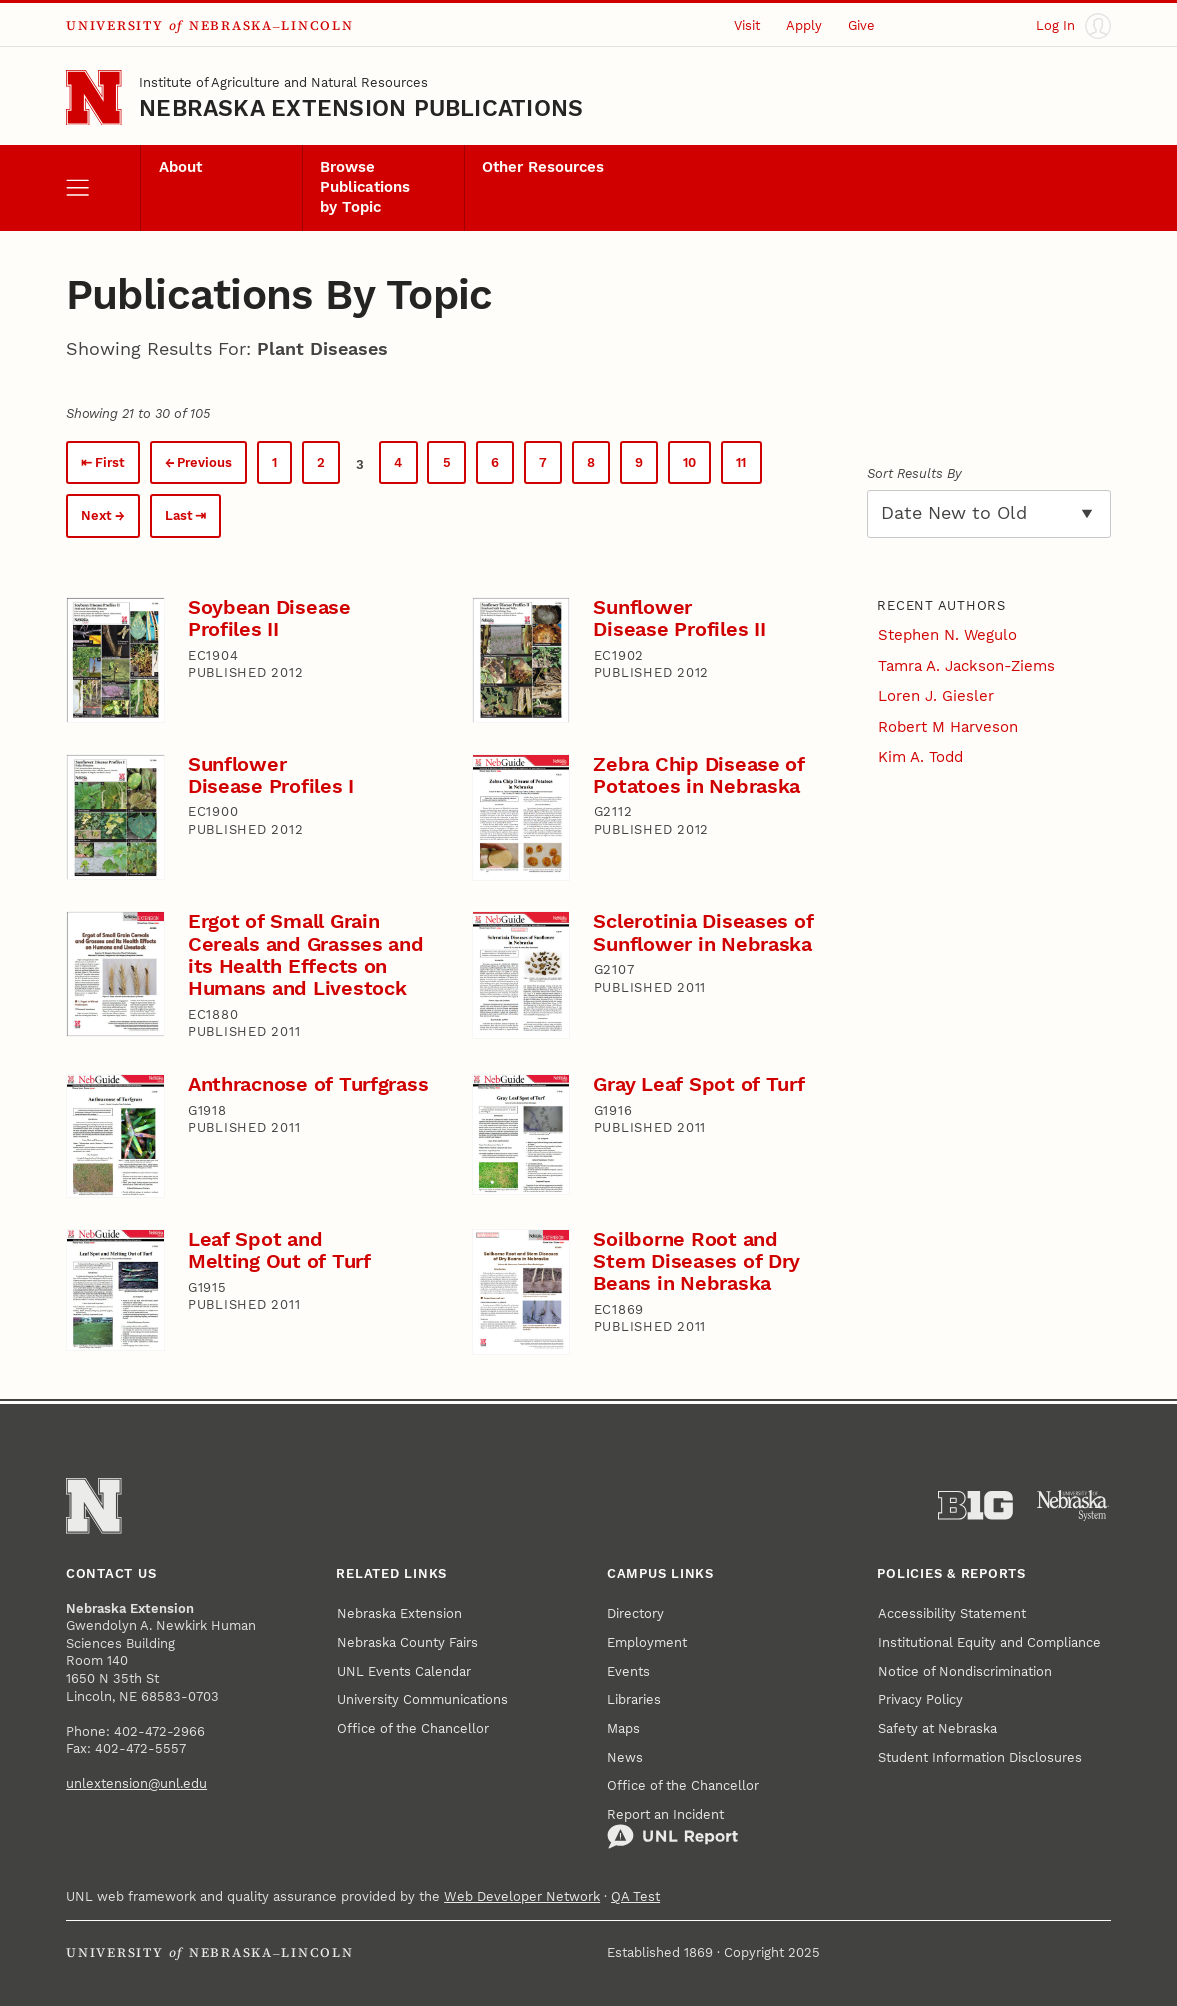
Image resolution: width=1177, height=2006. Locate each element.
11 (741, 462)
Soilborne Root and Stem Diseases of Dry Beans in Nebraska (696, 1261)
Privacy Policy (920, 1699)
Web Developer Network (522, 1896)
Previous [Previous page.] (204, 462)
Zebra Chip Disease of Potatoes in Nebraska (698, 775)
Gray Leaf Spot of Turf (698, 1084)
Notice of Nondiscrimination (965, 1671)
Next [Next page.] (96, 515)
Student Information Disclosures (980, 1757)
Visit (747, 25)
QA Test (635, 1896)
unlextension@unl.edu (136, 1783)
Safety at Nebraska (937, 1728)
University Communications (422, 1699)
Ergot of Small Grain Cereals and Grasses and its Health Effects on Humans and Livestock (306, 955)
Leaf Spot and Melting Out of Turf (279, 1250)
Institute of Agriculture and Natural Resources (283, 82)
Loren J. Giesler (936, 696)
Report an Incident (672, 1828)
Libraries (634, 1699)
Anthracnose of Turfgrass (308, 1084)
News (625, 1757)
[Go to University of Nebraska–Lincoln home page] (93, 97)
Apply (804, 25)
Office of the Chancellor (413, 1728)
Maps (623, 1728)
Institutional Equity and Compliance (989, 1642)
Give (861, 25)
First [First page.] (110, 462)
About (180, 167)
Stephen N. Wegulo (947, 635)
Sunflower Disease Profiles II (679, 618)
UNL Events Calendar (404, 1671)
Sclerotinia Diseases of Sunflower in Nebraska (703, 932)
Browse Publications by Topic (365, 186)
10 (689, 462)
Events (628, 1671)
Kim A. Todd (920, 757)
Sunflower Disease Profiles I (271, 775)
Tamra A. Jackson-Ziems (966, 666)
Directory (635, 1613)
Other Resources (543, 167)
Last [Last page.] (179, 515)
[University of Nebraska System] (1073, 1505)
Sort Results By (914, 473)
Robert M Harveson (948, 727)
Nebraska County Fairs (407, 1642)
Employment (647, 1642)
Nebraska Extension (399, 1613)
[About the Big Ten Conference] (975, 1505)
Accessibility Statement (952, 1613)
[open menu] (103, 187)
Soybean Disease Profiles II (269, 618)
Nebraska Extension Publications (361, 108)
